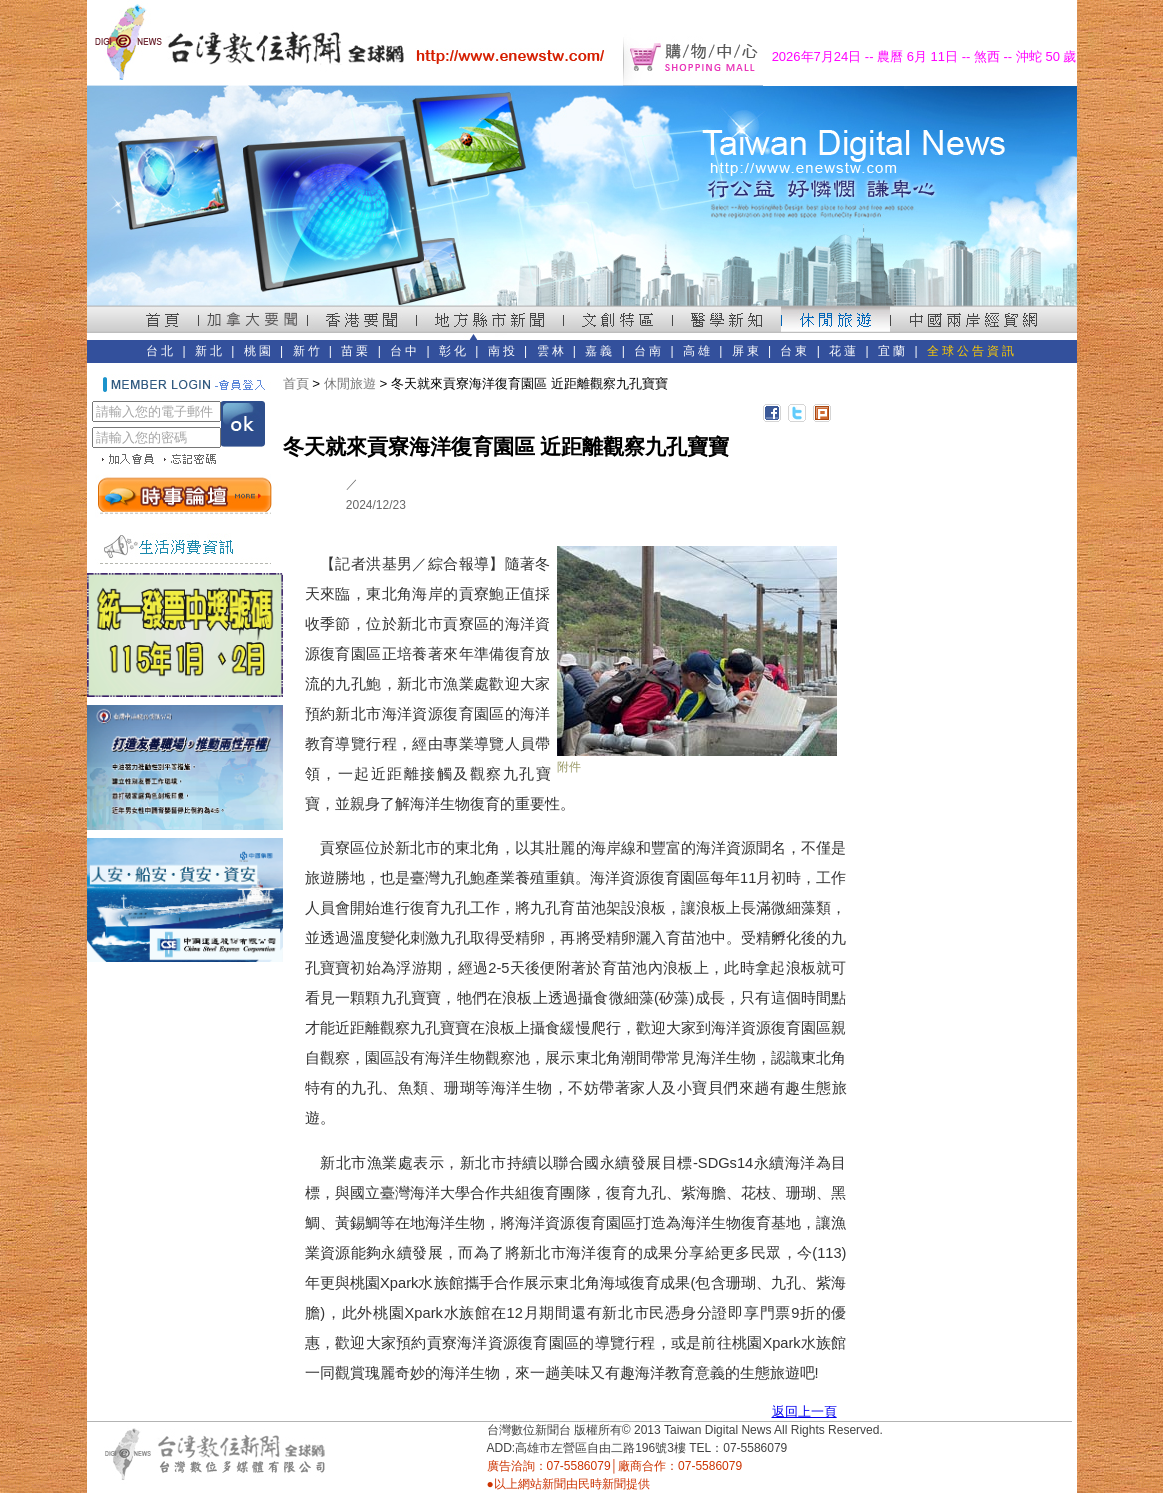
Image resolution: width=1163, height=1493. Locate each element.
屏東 (747, 351)
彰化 (454, 351)
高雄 (698, 351)
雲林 (552, 351)
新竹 (308, 351)
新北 (210, 351)
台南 (649, 351)
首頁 (296, 383)
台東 (795, 351)
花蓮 (844, 351)
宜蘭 (893, 351)
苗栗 (356, 351)
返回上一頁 (804, 1411)
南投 (503, 351)
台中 (405, 351)
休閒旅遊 (350, 383)
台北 (161, 351)
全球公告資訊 (972, 351)
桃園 (259, 351)
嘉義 (600, 351)
